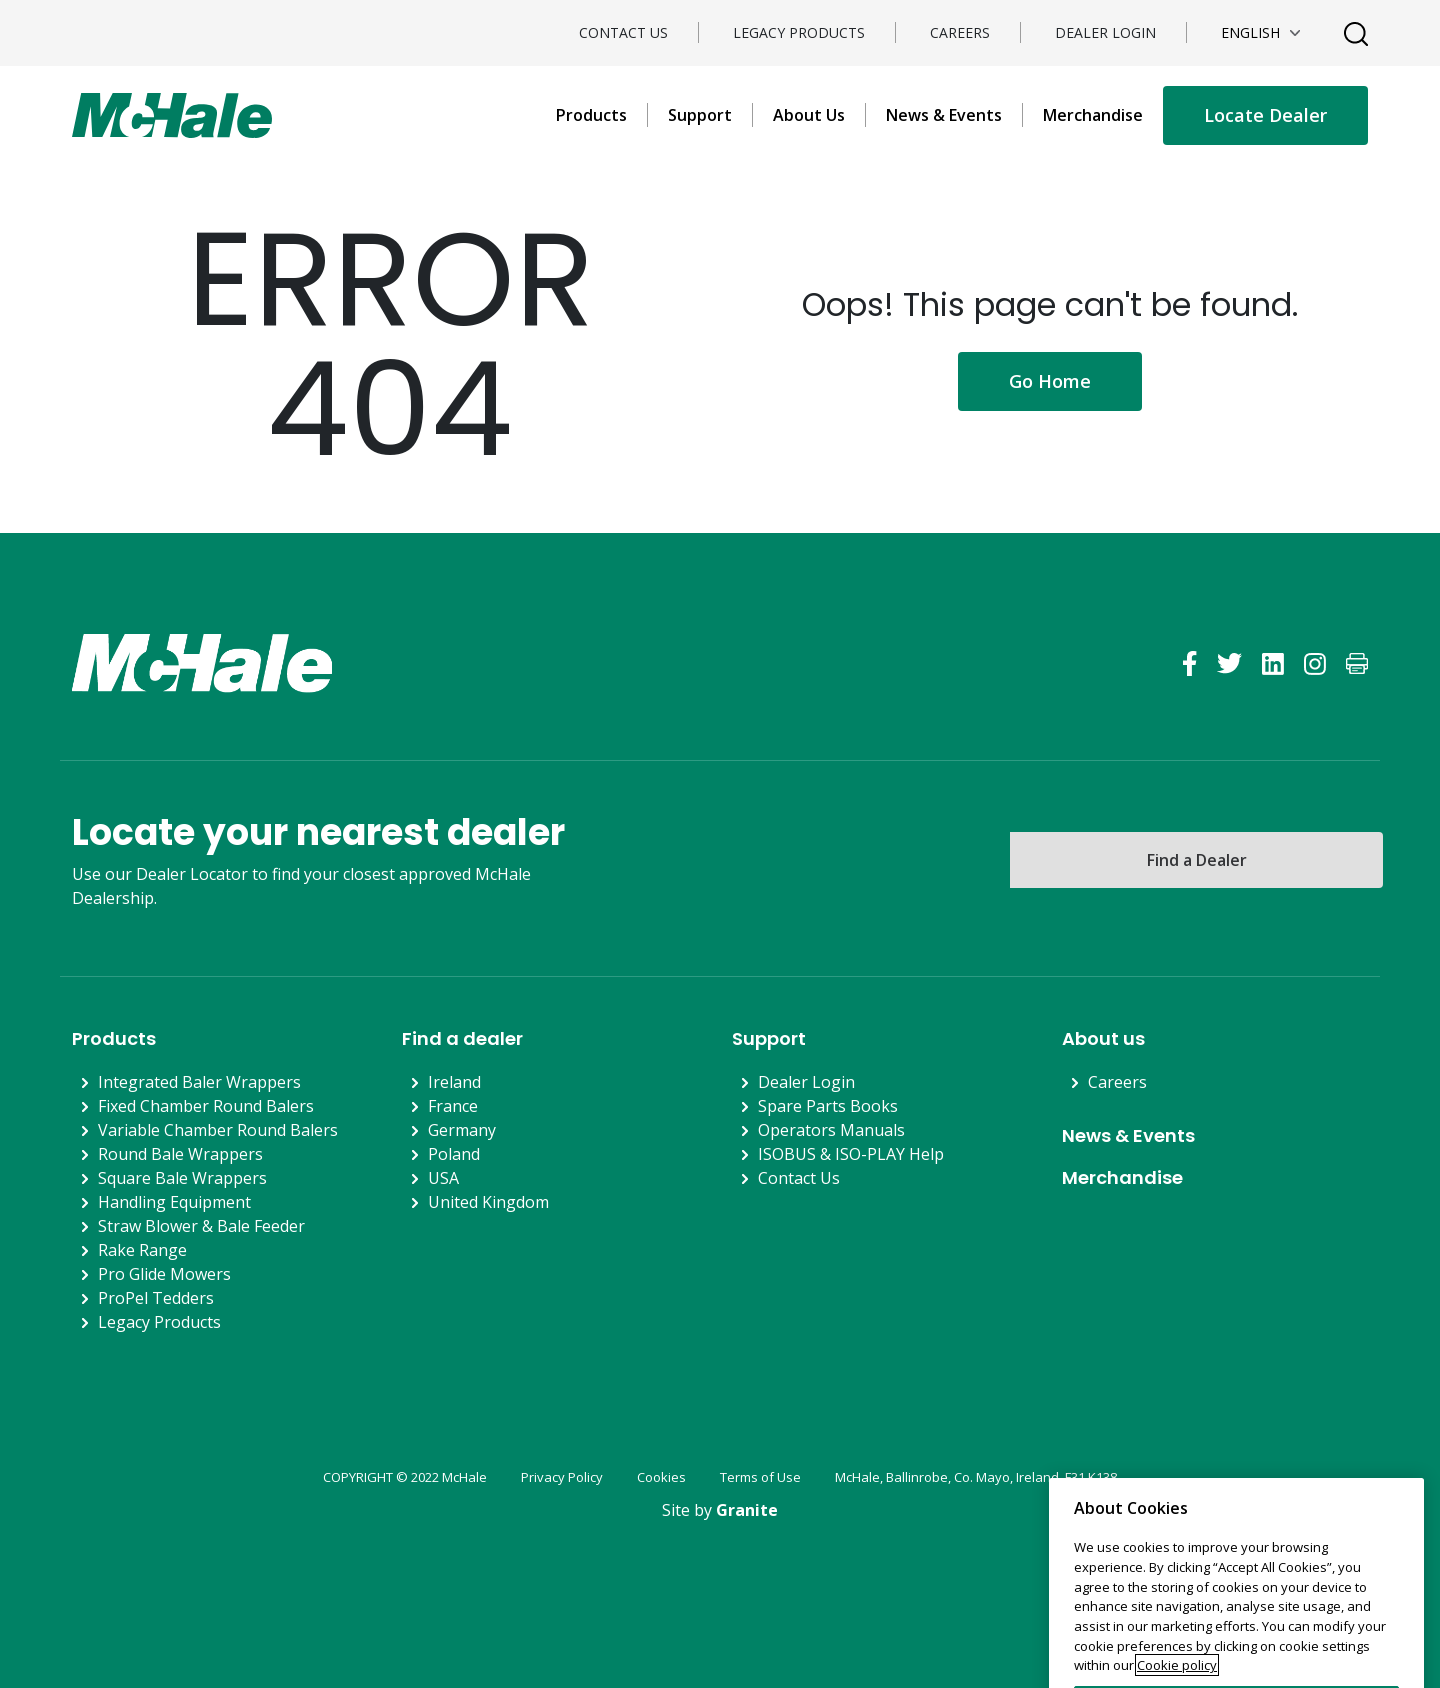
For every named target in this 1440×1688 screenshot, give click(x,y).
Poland (454, 1154)
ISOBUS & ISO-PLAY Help (851, 1154)
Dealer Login (1105, 32)
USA (443, 1178)
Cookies (661, 1477)
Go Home (1050, 381)
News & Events (944, 115)
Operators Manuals (831, 1130)
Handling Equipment (174, 1202)
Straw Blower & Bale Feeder (201, 1226)
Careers (960, 32)
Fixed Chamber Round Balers (206, 1106)
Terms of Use (760, 1477)
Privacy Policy (562, 1477)
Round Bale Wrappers (180, 1154)
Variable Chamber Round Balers (218, 1130)
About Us (809, 115)
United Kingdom (488, 1202)
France (453, 1106)
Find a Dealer (1197, 860)
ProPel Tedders (156, 1298)
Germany (462, 1130)
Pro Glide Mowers (164, 1274)
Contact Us (623, 32)
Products (591, 115)
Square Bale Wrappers (182, 1178)
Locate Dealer (1265, 115)
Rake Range (142, 1250)
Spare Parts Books (828, 1106)
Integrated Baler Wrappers (199, 1082)
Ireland (454, 1082)
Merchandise (1093, 115)
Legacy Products (799, 32)
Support (700, 115)
